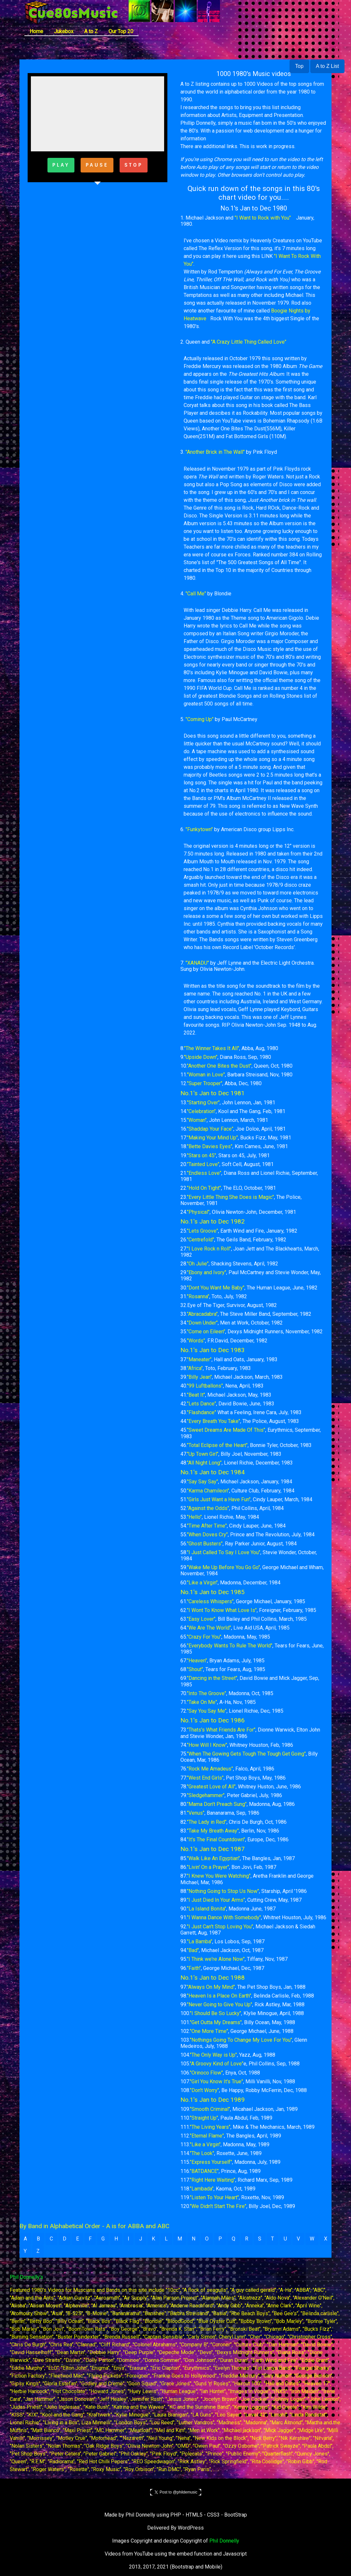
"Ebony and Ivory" (206, 1272)
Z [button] (38, 2251)
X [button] (325, 2239)
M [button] (179, 2239)
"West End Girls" (205, 1778)
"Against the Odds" (208, 1508)
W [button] (312, 2239)
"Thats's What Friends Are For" (221, 1730)
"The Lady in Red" (207, 1822)
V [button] (298, 2239)
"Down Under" (202, 1323)
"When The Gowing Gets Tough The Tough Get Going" (246, 1754)
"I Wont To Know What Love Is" (222, 1610)
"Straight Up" (204, 2118)
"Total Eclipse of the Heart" (217, 1445)
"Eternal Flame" (207, 2136)
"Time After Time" (207, 1526)
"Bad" (193, 1950)
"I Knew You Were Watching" (219, 1876)
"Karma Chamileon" (208, 1491)
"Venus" (195, 1813)
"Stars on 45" (201, 1155)
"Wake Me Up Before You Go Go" (223, 1567)
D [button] (64, 2239)
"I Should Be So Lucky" (215, 2013)
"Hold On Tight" (204, 1188)
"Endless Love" (204, 1173)
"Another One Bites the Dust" (219, 1066)
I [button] (128, 2239)
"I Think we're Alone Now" (216, 1959)
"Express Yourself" (211, 2162)
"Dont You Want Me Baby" (215, 1288)
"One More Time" (209, 2031)
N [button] (193, 2239)
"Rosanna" (198, 1296)
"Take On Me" (202, 1702)
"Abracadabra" (202, 1314)
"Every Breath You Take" (213, 1421)
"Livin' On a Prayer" (208, 1867)
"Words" (196, 1341)
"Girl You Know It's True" (216, 2081)
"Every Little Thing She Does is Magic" (230, 1197)
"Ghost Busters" (205, 1544)
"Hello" (194, 1517)
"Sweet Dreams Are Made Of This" (226, 1430)
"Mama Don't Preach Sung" (217, 1804)
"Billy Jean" (199, 1377)
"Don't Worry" (204, 2090)
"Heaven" (197, 1660)
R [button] (246, 2239)
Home (36, 31)
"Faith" (194, 1968)
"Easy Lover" (201, 1619)
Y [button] (25, 2251)
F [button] (90, 2239)
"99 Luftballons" (205, 1386)
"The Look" (202, 2153)
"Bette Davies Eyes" (209, 1146)
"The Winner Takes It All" (211, 1048)
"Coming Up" (200, 719)
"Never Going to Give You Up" (219, 2004)
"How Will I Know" (207, 1745)
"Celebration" (201, 1111)
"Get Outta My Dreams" (216, 2022)
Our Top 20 (121, 31)
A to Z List (327, 66)
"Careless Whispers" (210, 1601)
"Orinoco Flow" (206, 2073)
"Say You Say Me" (207, 1711)
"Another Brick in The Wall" (215, 452)
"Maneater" (199, 1359)
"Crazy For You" (204, 1637)
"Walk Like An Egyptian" (213, 1858)
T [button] (272, 2239)
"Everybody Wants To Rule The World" (229, 1646)
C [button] (51, 2239)
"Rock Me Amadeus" (210, 1769)
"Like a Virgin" (202, 1583)
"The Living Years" (210, 2127)
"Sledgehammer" (206, 1795)
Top (299, 66)
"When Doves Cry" (207, 1534)
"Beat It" (196, 1395)
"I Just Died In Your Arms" (216, 1900)
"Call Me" (196, 593)
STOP (133, 165)
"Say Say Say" (202, 1481)
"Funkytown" (199, 829)
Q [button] (233, 2239)
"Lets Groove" (202, 1231)
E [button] (77, 2239)
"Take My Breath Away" (213, 1831)
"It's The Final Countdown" (216, 1839)
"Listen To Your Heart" (214, 2197)
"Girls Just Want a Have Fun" (219, 1499)
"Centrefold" (200, 1240)
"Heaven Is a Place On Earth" (219, 1996)
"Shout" (195, 1669)
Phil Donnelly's (26, 2277)
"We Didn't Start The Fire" (218, 2206)
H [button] (116, 2239)
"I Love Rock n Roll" (209, 1249)
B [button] (38, 2239)
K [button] (153, 2239)
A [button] (25, 2239)
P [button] (220, 2239)
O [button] (207, 2239)
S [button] (259, 2239)
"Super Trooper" (204, 1083)
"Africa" (195, 1368)
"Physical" (198, 1212)
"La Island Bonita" (206, 1909)
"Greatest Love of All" (211, 1786)
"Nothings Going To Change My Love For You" (241, 2040)
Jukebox (63, 31)
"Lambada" (202, 2189)
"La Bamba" (199, 1941)
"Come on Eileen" (206, 1331)
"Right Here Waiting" (212, 2180)
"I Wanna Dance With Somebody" (224, 1917)
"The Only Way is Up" (213, 2055)
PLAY (61, 165)
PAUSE (97, 165)
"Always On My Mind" (211, 1987)
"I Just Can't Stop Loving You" (220, 1926)
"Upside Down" (200, 1057)
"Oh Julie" (198, 1264)
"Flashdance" (201, 1412)
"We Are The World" (209, 1628)
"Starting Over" (203, 1102)
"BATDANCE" (204, 2171)
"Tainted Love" (203, 1164)
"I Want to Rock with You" (262, 218)
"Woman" (197, 1120)
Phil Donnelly (224, 2541)
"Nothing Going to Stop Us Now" (223, 1891)
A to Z (91, 31)
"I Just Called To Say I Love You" (223, 1552)
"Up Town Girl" (202, 1454)
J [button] (140, 2239)
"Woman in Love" (206, 1075)
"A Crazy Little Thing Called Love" (248, 342)
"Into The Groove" (206, 1693)
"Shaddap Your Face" (210, 1129)
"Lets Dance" (201, 1404)
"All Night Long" (204, 1463)
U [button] (285, 2239)
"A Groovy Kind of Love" (216, 2064)
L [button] (166, 2239)
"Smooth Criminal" (210, 2109)
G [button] (103, 2239)
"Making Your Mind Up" (212, 1138)
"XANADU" (197, 963)
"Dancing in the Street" (212, 1678)
